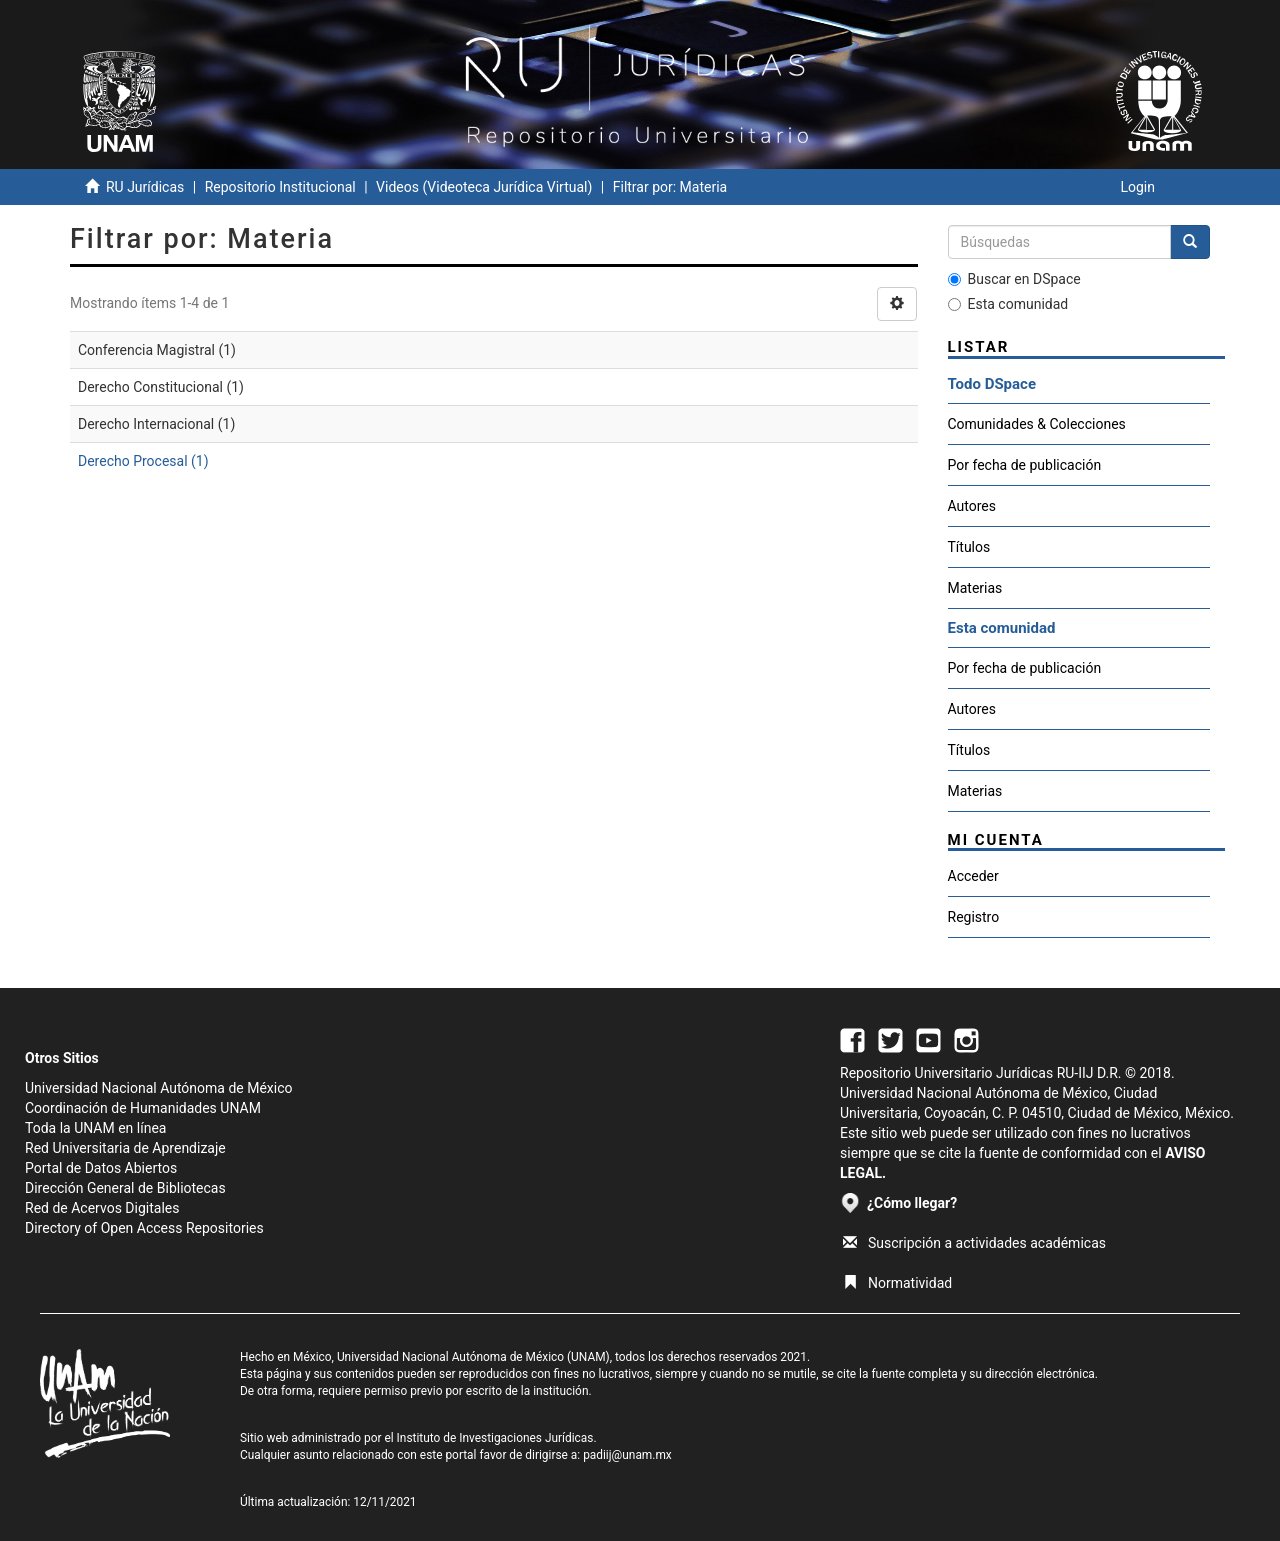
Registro (974, 917)
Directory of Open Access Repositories (144, 1228)
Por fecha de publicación (1025, 465)
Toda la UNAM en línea (95, 1128)
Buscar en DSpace (1014, 279)
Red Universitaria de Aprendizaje (125, 1148)
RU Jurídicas (145, 187)
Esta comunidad (1008, 304)
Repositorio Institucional (280, 187)
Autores (972, 506)
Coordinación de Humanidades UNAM (143, 1108)
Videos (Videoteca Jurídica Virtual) (484, 187)
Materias (975, 588)
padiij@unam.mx (627, 1455)
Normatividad (897, 1283)
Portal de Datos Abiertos (101, 1168)
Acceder (973, 876)
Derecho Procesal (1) (143, 461)
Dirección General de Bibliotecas (125, 1188)
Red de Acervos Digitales (102, 1208)
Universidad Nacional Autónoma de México (159, 1088)
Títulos (969, 547)
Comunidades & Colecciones (1037, 424)
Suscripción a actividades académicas (974, 1243)
